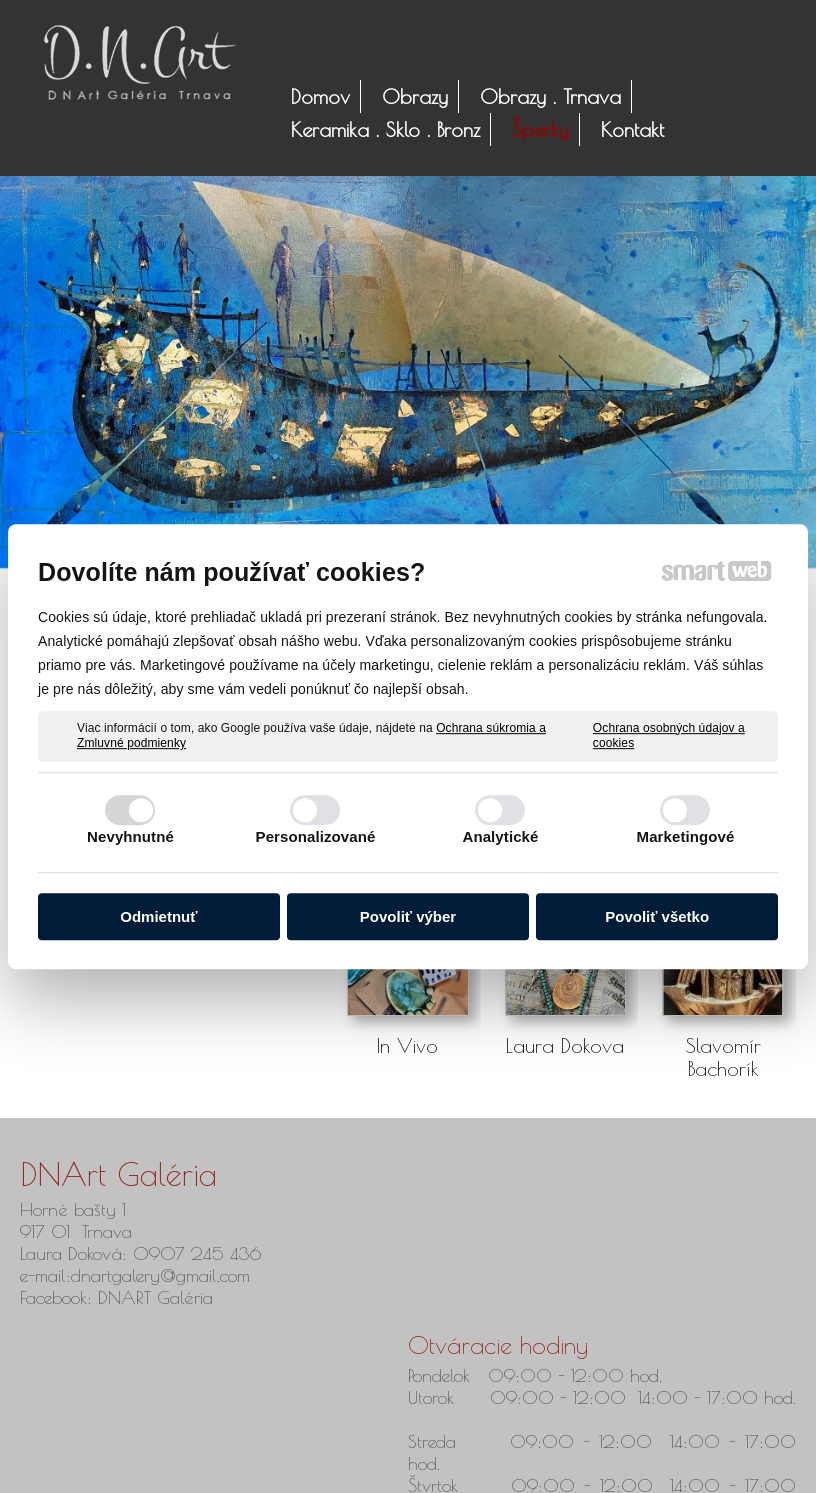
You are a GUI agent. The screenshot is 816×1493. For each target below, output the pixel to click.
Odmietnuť (158, 916)
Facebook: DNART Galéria (119, 1297)
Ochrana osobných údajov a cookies (669, 736)
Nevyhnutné (130, 836)
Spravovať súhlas (693, 1465)
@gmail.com (205, 1275)
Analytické (500, 836)
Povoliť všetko (657, 916)
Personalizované (316, 836)
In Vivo (407, 1045)
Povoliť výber (408, 916)
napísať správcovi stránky (385, 1465)
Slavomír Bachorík (727, 1057)
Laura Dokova (565, 1045)
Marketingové (686, 836)
